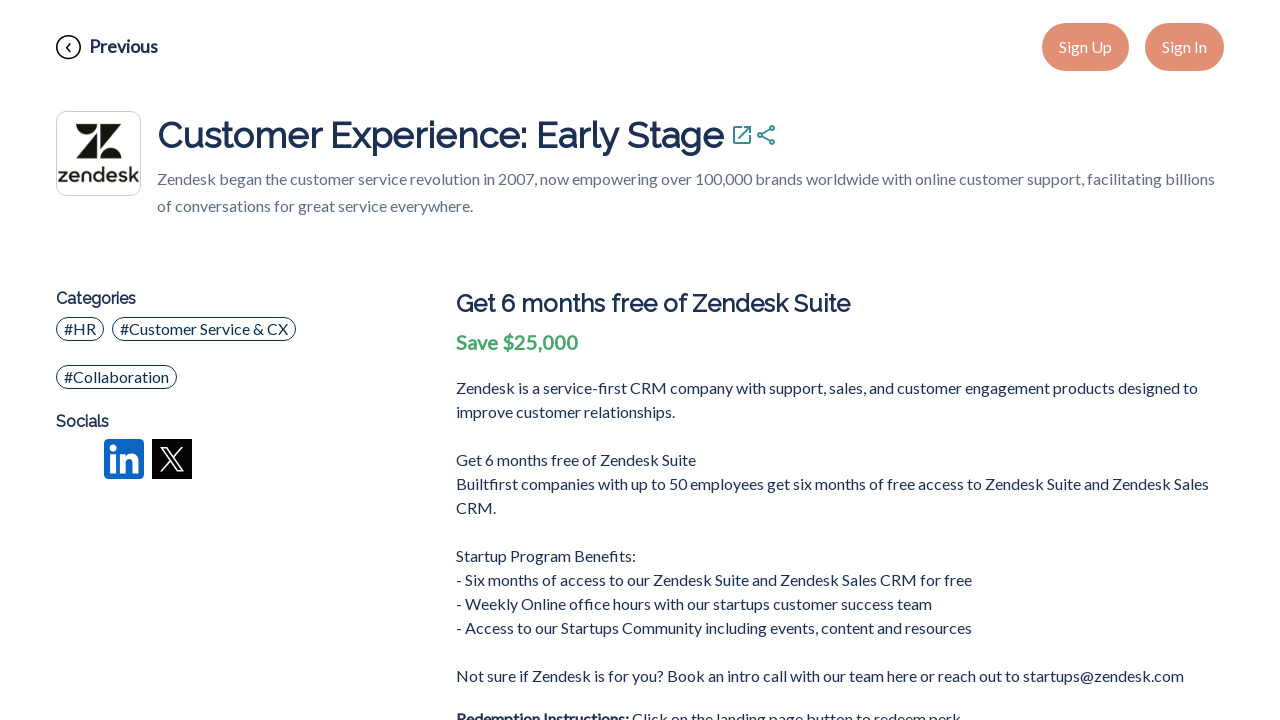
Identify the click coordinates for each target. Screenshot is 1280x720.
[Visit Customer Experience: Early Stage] (742, 135)
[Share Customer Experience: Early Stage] (766, 135)
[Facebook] (76, 460)
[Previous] (107, 47)
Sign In (1184, 47)
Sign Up (1085, 47)
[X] (172, 460)
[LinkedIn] (124, 460)
